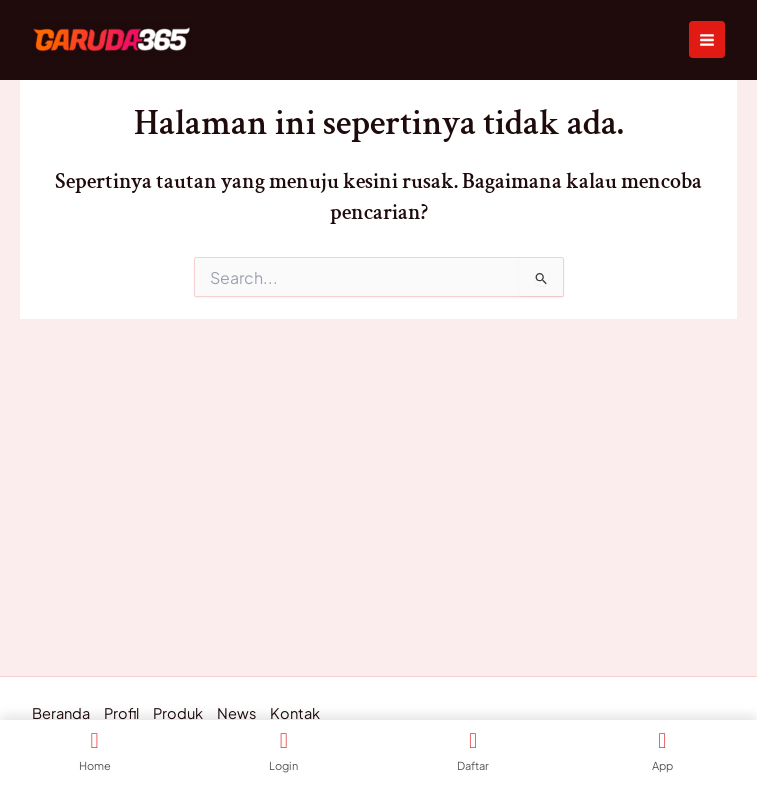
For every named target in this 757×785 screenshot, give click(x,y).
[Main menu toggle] (707, 39)
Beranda (61, 714)
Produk (178, 714)
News (236, 714)
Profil (121, 714)
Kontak (295, 714)
